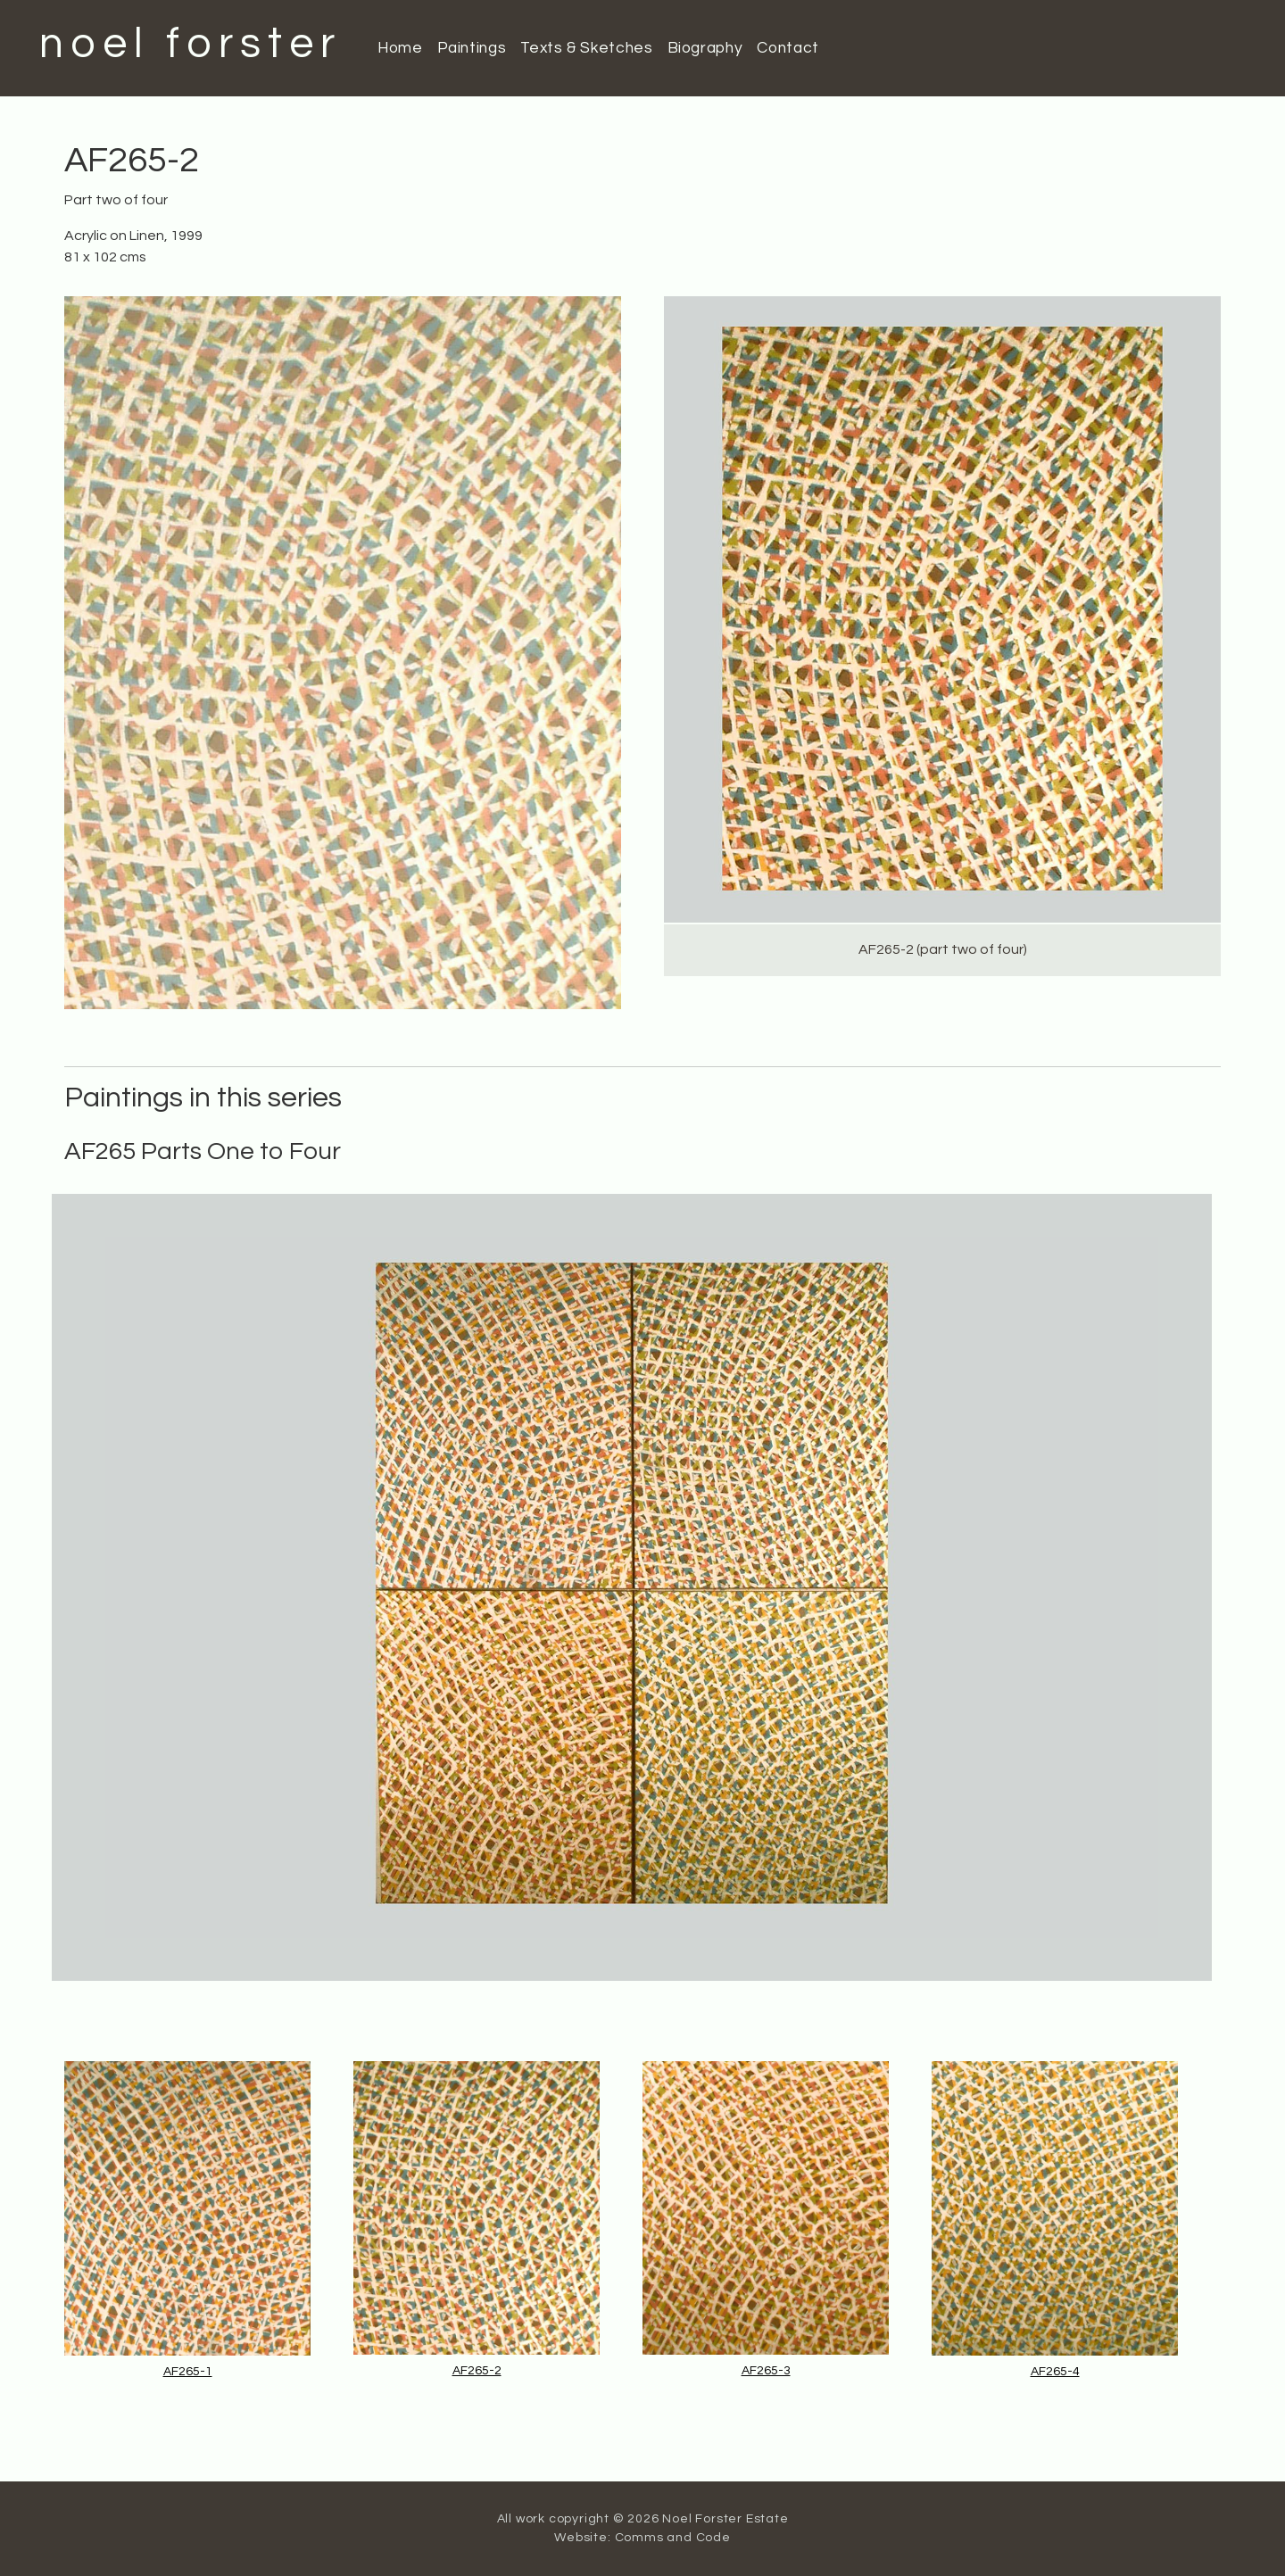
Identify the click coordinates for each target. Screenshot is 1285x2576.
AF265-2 (477, 2371)
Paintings (472, 48)
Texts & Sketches (586, 48)
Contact (787, 48)
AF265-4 (1055, 2371)
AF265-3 (766, 2371)
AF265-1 (187, 2371)
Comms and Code (673, 2537)
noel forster (190, 44)
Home (400, 48)
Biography (705, 48)
